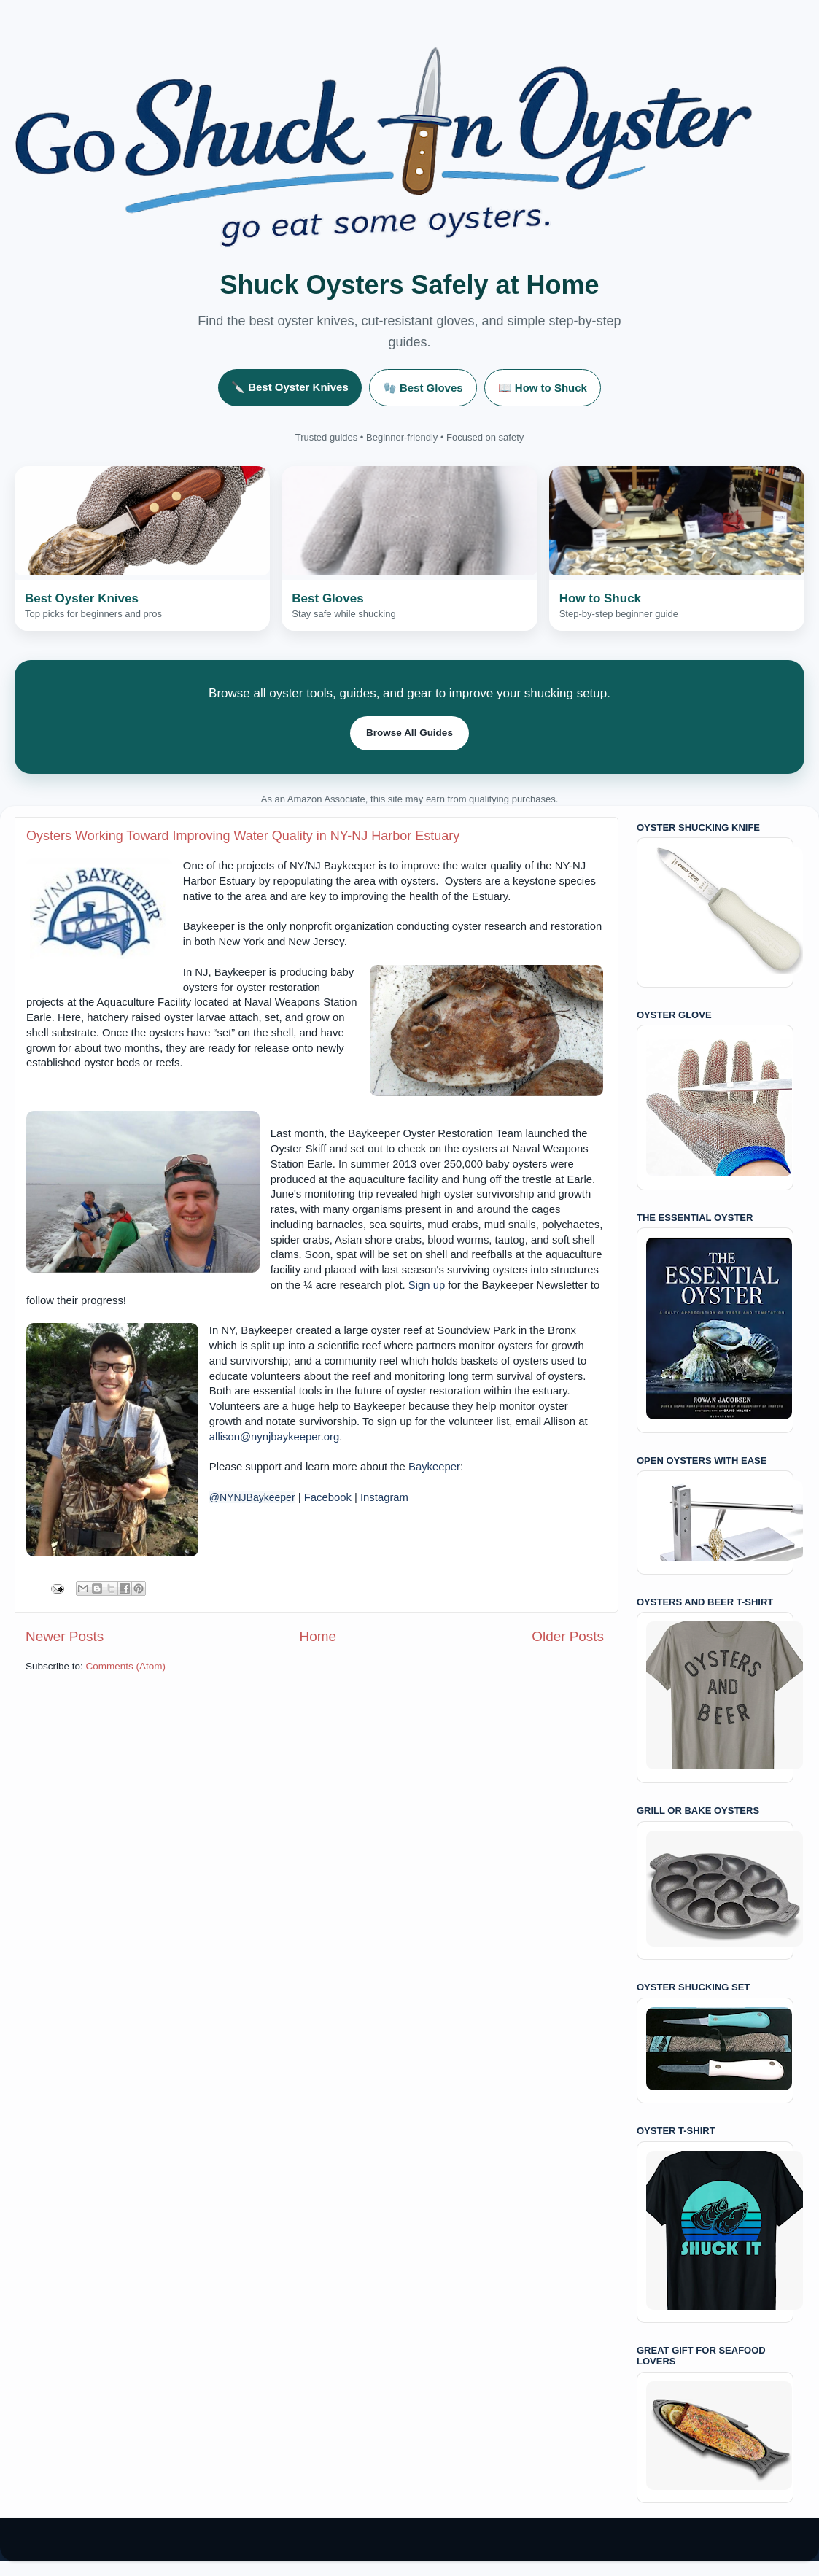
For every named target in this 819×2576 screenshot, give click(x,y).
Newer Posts (65, 1636)
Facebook (328, 1497)
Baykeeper (434, 1467)
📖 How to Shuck (542, 387)
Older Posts (568, 1636)
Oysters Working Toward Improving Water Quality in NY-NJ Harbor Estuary (242, 836)
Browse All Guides (409, 732)
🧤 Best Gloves (423, 387)
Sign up (426, 1285)
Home (318, 1636)
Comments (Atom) (126, 1666)
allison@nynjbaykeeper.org (274, 1437)
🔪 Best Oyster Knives (290, 387)
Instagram (384, 1497)
